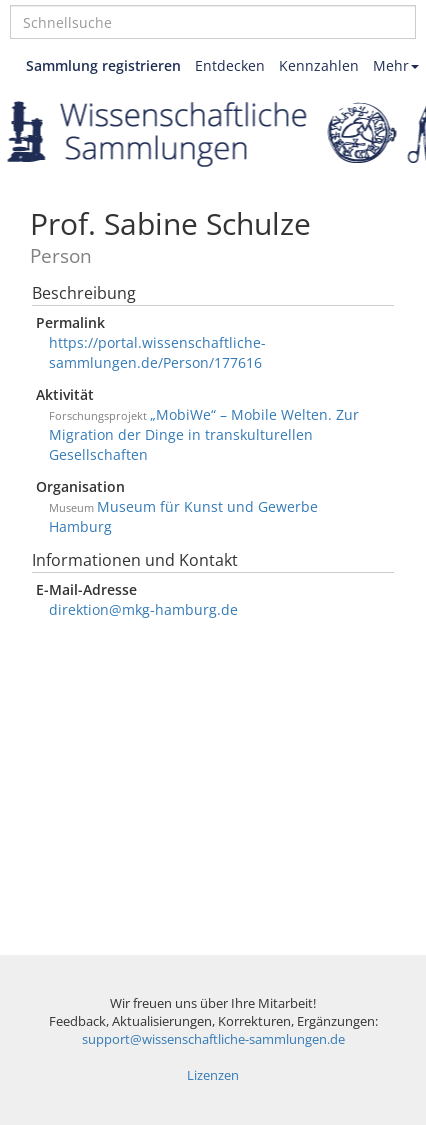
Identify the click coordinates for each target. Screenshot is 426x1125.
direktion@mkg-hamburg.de (143, 609)
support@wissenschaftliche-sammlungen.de (213, 1039)
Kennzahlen (319, 65)
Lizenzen (213, 1075)
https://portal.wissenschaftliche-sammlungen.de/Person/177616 (157, 352)
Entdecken (230, 65)
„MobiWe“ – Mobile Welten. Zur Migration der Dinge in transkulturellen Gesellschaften (204, 434)
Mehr (396, 65)
